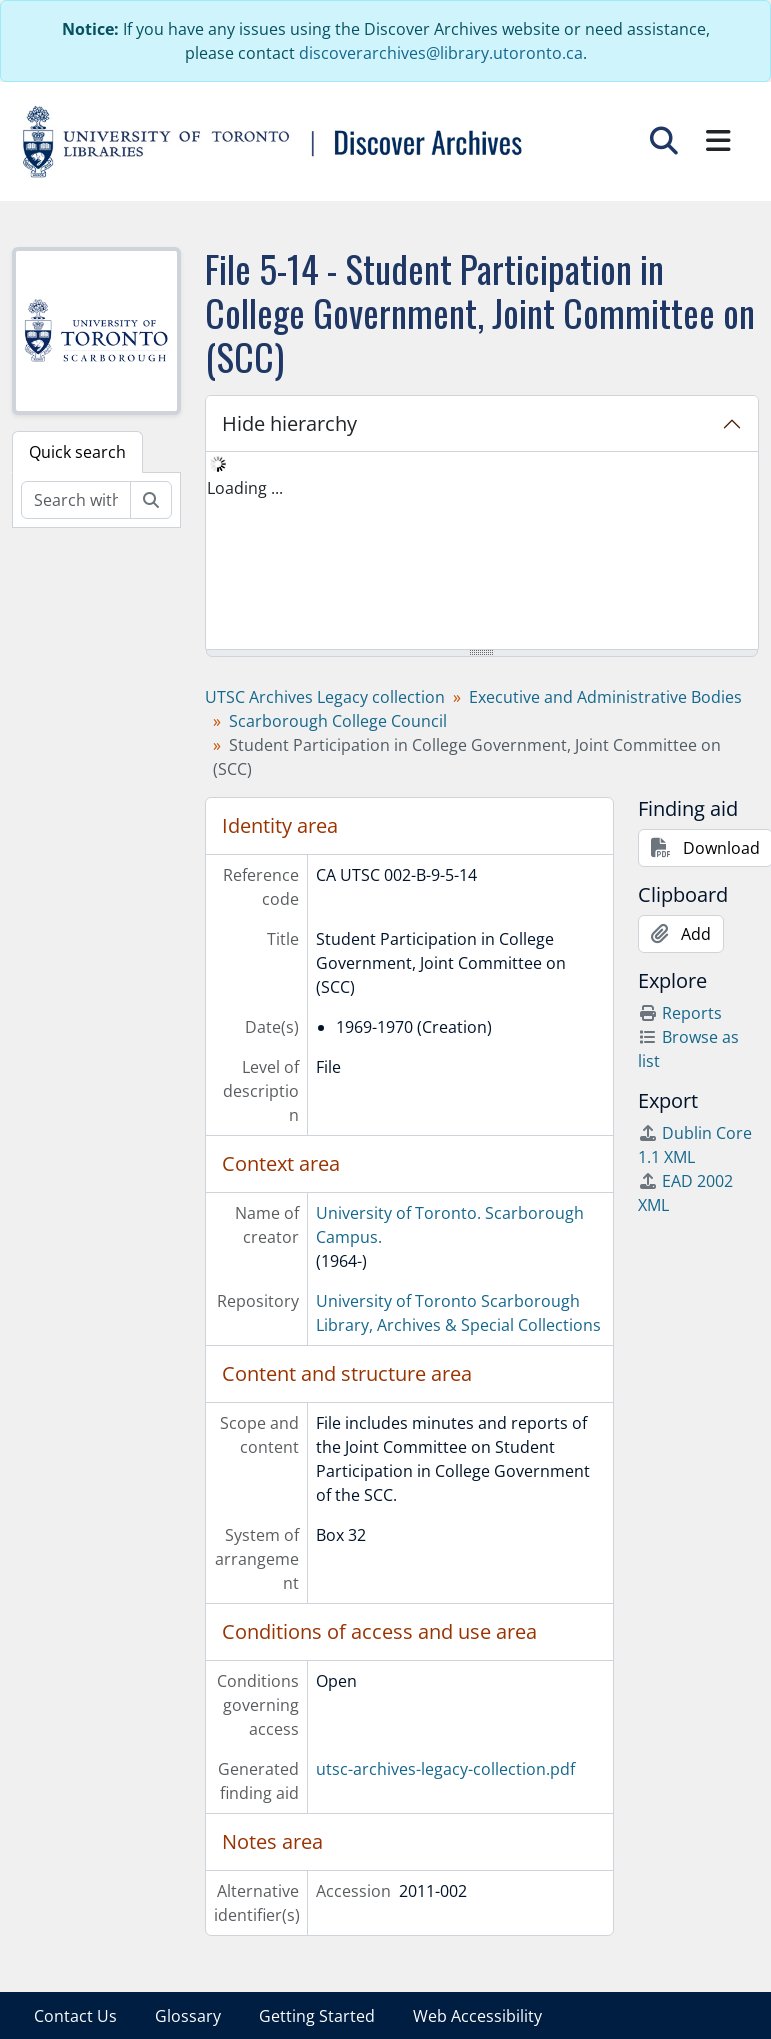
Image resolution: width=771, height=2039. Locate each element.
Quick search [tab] (77, 452)
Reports (680, 1013)
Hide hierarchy (289, 423)
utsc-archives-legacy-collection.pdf (445, 1769)
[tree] (482, 552)
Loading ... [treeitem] (245, 488)
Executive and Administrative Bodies (605, 697)
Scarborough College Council (338, 721)
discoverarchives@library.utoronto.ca (441, 53)
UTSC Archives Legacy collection (325, 697)
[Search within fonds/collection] (76, 500)
